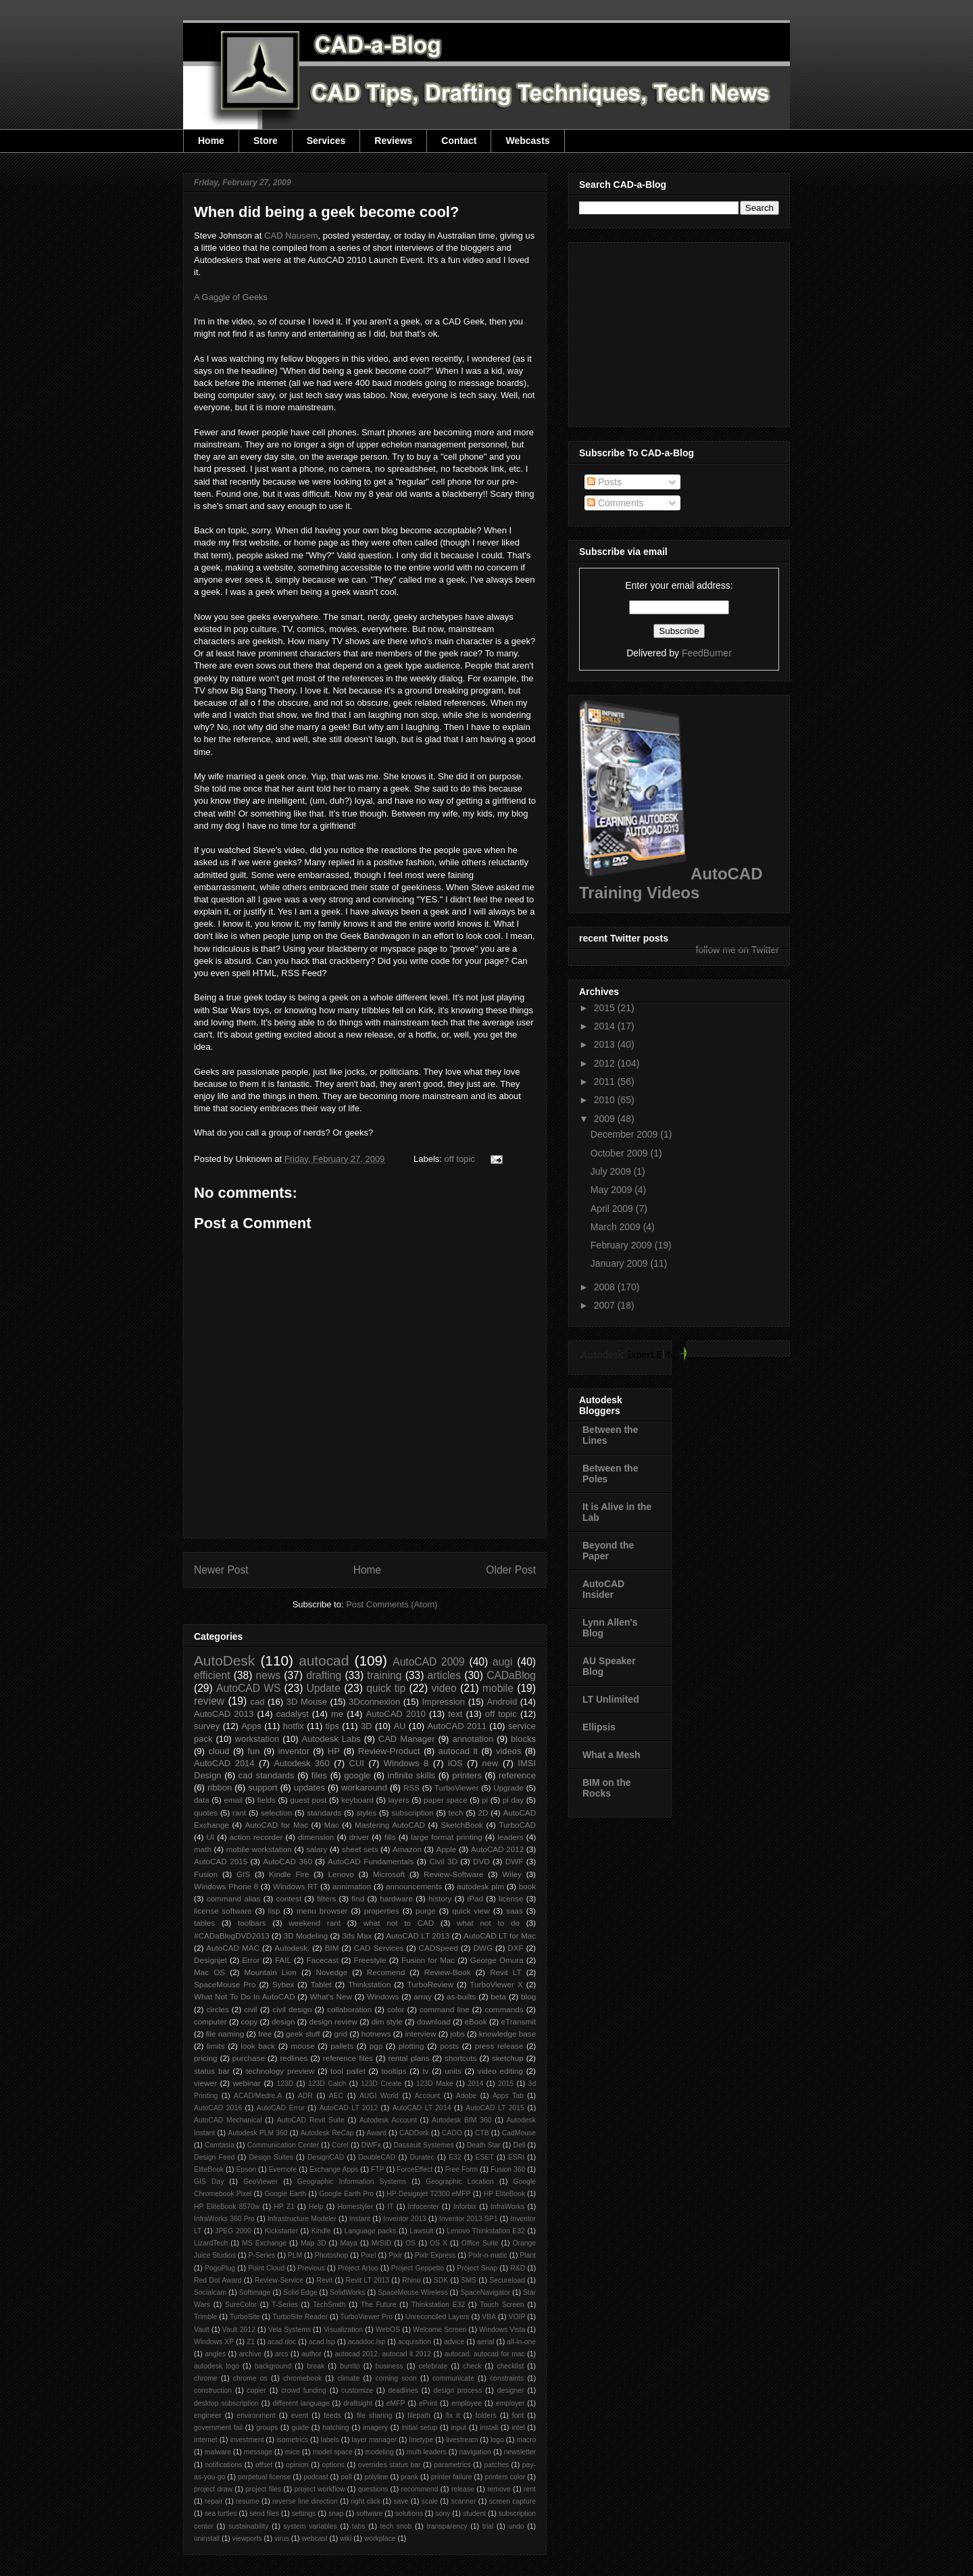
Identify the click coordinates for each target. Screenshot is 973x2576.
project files (263, 2489)
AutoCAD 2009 (428, 1662)
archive (250, 2354)
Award (376, 2133)
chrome (206, 2378)
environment (256, 2415)
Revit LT (506, 1972)
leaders (510, 1836)
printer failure (451, 2477)
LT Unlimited (610, 1699)
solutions (409, 2513)
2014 (475, 2083)
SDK (441, 2280)
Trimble (205, 2316)
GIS (243, 1874)
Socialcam (210, 2292)
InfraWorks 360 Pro (224, 2218)
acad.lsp (322, 2342)
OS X (438, 2243)
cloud (218, 1751)
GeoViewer (260, 2181)
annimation (351, 1886)
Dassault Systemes (424, 2145)
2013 (606, 1044)
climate (348, 2378)
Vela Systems (289, 2329)
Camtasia (219, 2145)
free (265, 2033)
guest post (308, 1799)
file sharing (375, 2415)
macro (526, 2440)
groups (267, 2427)
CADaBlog (511, 1675)
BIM (332, 1947)
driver (359, 1836)
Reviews (393, 140)
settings (304, 2513)
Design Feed (214, 2157)
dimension (316, 1836)
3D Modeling (306, 1935)
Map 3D (313, 2243)
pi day (513, 1799)
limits (216, 2045)
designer (510, 2390)
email (233, 1799)
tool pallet (348, 2070)
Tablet (321, 1984)
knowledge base (508, 2033)
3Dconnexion (374, 1702)
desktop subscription (226, 2403)
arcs (282, 2354)
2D (483, 1812)
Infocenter (423, 2206)
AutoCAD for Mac (276, 1824)
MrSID (381, 2243)
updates (309, 1787)
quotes (206, 1812)
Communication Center (283, 2145)
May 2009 (612, 1189)
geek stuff (303, 2033)
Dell (519, 2145)
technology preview (280, 2070)
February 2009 (623, 1245)
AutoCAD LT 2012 (348, 2108)
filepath (418, 2415)
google (357, 1775)
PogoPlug (220, 2268)
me (337, 1714)
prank (409, 2477)
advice (454, 2342)
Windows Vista (502, 2329)
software (369, 2513)
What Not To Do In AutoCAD (244, 1996)
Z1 (251, 2342)
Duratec (421, 2157)
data (201, 1799)
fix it (453, 2415)
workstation (257, 1739)
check (472, 2366)
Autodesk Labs (330, 1739)
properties (381, 1910)
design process (457, 2390)
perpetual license (264, 2477)
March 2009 (617, 1226)
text (455, 1714)
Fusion (206, 1874)
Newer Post (221, 1570)
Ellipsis (599, 1727)
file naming (225, 2033)
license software (223, 1910)
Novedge (331, 1972)
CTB (482, 2133)
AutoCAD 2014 (224, 1763)
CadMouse (519, 2133)
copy (249, 2021)
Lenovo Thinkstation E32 (486, 2231)
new (490, 1763)
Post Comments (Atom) (391, 1604)
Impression (443, 1702)
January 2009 (621, 1263)
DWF (514, 1861)
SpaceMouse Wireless (412, 2292)
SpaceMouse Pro (224, 1984)
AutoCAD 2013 (223, 1714)
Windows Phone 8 (226, 1886)
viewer (205, 2083)
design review (333, 2021)
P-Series (261, 2255)
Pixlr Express (435, 2255)
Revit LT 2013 (367, 2280)
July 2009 (612, 1171)
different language (300, 2403)
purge (426, 1910)
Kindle (321, 2231)
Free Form (461, 2169)
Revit (324, 2280)
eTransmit (518, 2021)
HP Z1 (284, 2206)
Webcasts (527, 140)
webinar (247, 2083)
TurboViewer (456, 1787)
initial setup (419, 2427)
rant (239, 1812)
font (518, 2415)
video (443, 1688)
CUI (356, 1763)
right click (365, 2501)
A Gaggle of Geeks (231, 297)
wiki (345, 2538)
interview (420, 2033)
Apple (446, 1849)
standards (324, 1812)
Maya (348, 2243)
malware (218, 2452)
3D (366, 1726)
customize (357, 2390)
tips (332, 1726)
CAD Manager (406, 1739)
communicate (453, 2378)
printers (466, 1775)
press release (499, 2045)
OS (410, 2243)
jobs (457, 2033)
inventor (293, 1751)
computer (210, 2021)
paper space (446, 1799)
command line (445, 2009)
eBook (476, 2021)
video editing (500, 2070)
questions (373, 2489)
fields (266, 1799)
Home (211, 140)
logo (497, 2440)
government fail (218, 2427)
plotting (411, 2045)
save (400, 2501)
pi (485, 1799)
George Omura (497, 1959)
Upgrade (508, 1787)
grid (340, 2033)
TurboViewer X (496, 1984)
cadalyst (292, 1714)
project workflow (320, 2489)
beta (498, 1996)
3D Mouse (306, 1702)
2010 (606, 1099)
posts (449, 2045)
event (299, 2415)
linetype (421, 2440)
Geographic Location (460, 2181)
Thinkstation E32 (438, 2304)
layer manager (374, 2440)
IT (390, 2206)
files (319, 1775)
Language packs (370, 2231)
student (474, 2513)
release (462, 2489)
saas (514, 1910)
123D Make (434, 2083)
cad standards (267, 1775)
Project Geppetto (417, 2268)
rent (530, 2489)
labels (330, 2440)
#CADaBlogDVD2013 (232, 1935)
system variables (310, 2526)
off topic (460, 1159)
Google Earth (285, 2193)
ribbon (219, 1787)
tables (204, 1922)
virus (281, 2538)
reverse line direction (305, 2501)
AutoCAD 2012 (497, 1849)
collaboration (349, 2009)
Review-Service (279, 2280)
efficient (212, 1675)
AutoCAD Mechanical (228, 2120)
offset (263, 2465)
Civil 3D (443, 1861)
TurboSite (245, 2316)
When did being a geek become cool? (326, 211)
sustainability (248, 2526)
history (439, 1898)
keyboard (357, 1799)
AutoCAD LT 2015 (495, 2108)
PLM (295, 2255)
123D (285, 2083)
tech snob (396, 2526)
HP (334, 1751)
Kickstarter (281, 2231)
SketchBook (461, 1824)
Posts (604, 482)
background (273, 2366)
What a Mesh (611, 1754)
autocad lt (458, 1751)
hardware (396, 1898)
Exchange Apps (333, 2169)
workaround (364, 1787)
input (459, 2427)
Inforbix (464, 2206)
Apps (251, 1726)
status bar (212, 2070)
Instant (359, 2218)
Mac (331, 1824)
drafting (323, 1675)
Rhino (411, 2280)
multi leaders (427, 2452)
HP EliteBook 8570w (226, 2206)
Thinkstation (369, 1984)
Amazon (407, 1849)
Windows (383, 1996)
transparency (446, 2526)
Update (324, 1688)
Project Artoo (358, 2268)
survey (207, 1726)
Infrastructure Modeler (302, 2218)
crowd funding (303, 2390)
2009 (606, 1118)
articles (444, 1675)
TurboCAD (517, 1824)
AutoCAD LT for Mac (500, 1935)
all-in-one (521, 2342)
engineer (207, 2415)
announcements (414, 1886)
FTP (377, 2169)
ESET (485, 2157)
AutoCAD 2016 (218, 2108)
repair (214, 2501)
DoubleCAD (376, 2157)
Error (250, 1959)
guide (299, 2427)
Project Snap (477, 2268)
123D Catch (327, 2083)
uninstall (207, 2538)
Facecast (323, 1959)
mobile (498, 1688)
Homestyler (356, 2206)
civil (250, 2009)
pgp (376, 2045)
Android (502, 1702)
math (202, 1849)
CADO (452, 2133)
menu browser (322, 1910)
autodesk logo (216, 2366)
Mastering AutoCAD (390, 1824)
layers (398, 1799)
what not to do (488, 1922)
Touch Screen (502, 2304)
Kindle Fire (289, 1874)
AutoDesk (224, 1660)
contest (289, 1898)
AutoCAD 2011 (457, 1726)
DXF (515, 1947)
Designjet (210, 1959)
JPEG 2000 (233, 2231)
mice (292, 2452)
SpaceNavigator (485, 2292)
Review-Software (453, 1874)
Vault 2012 (238, 2329)
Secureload (507, 2280)
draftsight (357, 2403)
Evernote (283, 2169)
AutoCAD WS (248, 1688)
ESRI (516, 2157)
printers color (504, 2477)
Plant (528, 2255)
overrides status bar (389, 2465)
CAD (291, 235)
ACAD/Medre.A (258, 2095)
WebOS (388, 2329)
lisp (274, 1910)
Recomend (386, 1972)
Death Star (484, 2145)
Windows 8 (406, 1763)
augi (502, 1662)
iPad (475, 1898)
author (311, 2354)
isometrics (292, 2440)
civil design (291, 2009)
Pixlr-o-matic (487, 2255)
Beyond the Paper (608, 1550)
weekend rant (315, 1922)
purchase (248, 2057)
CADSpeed (438, 1947)
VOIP (517, 2316)
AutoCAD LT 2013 (417, 1935)
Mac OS (209, 1972)
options (333, 2465)
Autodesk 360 (301, 1763)
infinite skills (411, 1775)
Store (265, 140)
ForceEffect (414, 2169)
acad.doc (282, 2342)
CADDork (414, 2133)
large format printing (446, 1836)
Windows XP (214, 2342)
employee (466, 2403)
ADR (305, 2095)
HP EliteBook (504, 2193)
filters (326, 1898)
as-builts (461, 1996)
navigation (475, 2452)
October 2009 (621, 1153)
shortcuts (460, 2057)
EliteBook (209, 2169)
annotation (472, 1739)
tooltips (393, 2070)
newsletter (520, 2452)
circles (217, 2009)
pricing (205, 2057)
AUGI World (379, 2095)
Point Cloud (266, 2268)
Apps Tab (508, 2095)
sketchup (508, 2057)
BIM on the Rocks (606, 1788)
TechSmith (329, 2304)
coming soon (395, 2378)
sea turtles (221, 2513)
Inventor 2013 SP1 (468, 2218)
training (384, 1675)
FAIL (283, 1959)
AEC (336, 2095)
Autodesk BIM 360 (462, 2120)
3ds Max (357, 1935)
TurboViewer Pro (367, 2316)
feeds (332, 2415)
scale (430, 2501)
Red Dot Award (218, 2280)
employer (510, 2403)
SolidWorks (347, 2292)
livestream (462, 2440)
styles (366, 1812)
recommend (420, 2489)
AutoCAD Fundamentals (371, 1861)
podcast (315, 2477)
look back (258, 2045)
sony (442, 2513)
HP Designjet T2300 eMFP (428, 2193)
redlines (293, 2057)
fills (390, 1836)
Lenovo (340, 1874)
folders (486, 2415)
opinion (297, 2465)
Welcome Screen (439, 2329)
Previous (310, 2268)
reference (517, 1775)
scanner (463, 2501)
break (315, 2366)
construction (213, 2390)
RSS (411, 1787)
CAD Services (379, 1947)
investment (247, 2440)
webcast (314, 2538)
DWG (483, 1947)
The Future (379, 2304)
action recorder (256, 1836)
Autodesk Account (388, 2120)
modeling (380, 2452)
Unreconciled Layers (437, 2316)
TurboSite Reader (300, 2316)
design (283, 2021)
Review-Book (447, 1972)
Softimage (255, 2292)
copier (256, 2390)
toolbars (252, 1922)
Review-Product (389, 1751)
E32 (455, 2157)
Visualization (343, 2329)
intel (518, 2427)
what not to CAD (399, 1922)
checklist (510, 2366)
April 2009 (613, 1208)
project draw (213, 2489)
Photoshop (332, 2255)
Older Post (511, 1570)
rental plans (408, 2057)
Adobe (466, 2095)
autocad (324, 1660)
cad (257, 1702)
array (423, 1996)
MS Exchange (264, 2243)
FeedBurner (707, 653)
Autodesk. (291, 1947)
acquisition (414, 2342)
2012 (606, 1063)
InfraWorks (507, 2206)
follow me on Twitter (737, 949)
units (453, 2070)
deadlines (403, 2390)
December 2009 (626, 1134)
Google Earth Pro (346, 2193)
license (511, 1898)
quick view (471, 1910)
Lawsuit (421, 2231)
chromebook (302, 2378)
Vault (201, 2329)
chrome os (250, 2378)
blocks (523, 1739)
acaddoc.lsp (366, 2342)
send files (264, 2513)
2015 (506, 2083)
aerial (485, 2342)
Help (316, 2206)
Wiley (512, 1874)
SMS (469, 2280)
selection (276, 1812)
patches (496, 2465)
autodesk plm (480, 1886)
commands (503, 2009)
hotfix (293, 1726)
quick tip (385, 1688)
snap (336, 2513)
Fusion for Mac (428, 1959)
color (395, 2009)
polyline (376, 2477)
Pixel (368, 2255)
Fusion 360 (508, 2169)
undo (516, 2526)
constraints (507, 2378)
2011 (606, 1081)
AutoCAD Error (281, 2108)
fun (254, 1751)
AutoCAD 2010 (396, 1714)
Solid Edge (300, 2292)
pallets (341, 2045)
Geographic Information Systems (351, 2181)
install (489, 2427)
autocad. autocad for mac (485, 2354)
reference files (348, 2057)
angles (215, 2354)
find (357, 1898)
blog (528, 1996)
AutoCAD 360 (287, 1861)
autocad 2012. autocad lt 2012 (383, 2354)
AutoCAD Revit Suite (311, 2120)
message (258, 2452)
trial (488, 2526)
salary (316, 1849)
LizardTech (211, 2243)
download (434, 2021)
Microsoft (389, 1874)
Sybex (283, 1984)
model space (333, 2452)
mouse (303, 2045)
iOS (455, 1763)
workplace (380, 2538)
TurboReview (430, 1984)
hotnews (376, 2033)
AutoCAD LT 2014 (422, 2108)
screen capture (512, 2501)
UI (210, 1836)
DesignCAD (325, 2157)
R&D (517, 2268)
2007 (606, 1305)
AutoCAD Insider (603, 1589)
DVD (481, 1861)
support (262, 1787)
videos (509, 1751)
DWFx (371, 2145)
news (268, 1675)
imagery (375, 2427)
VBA (489, 2316)
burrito (349, 2366)
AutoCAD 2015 (220, 1861)
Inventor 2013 (404, 2218)
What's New (330, 1996)
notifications (223, 2465)
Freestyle (370, 1959)
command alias (234, 1898)
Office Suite (480, 2243)
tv (425, 2070)
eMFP (395, 2403)
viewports (247, 2538)
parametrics (452, 2465)
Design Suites (271, 2157)
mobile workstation (259, 1849)
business (389, 2366)
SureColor (241, 2304)
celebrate (433, 2366)
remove (499, 2489)
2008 (606, 1287)
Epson (246, 2169)
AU (399, 1726)
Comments (615, 502)
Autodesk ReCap (327, 2133)
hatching (335, 2427)
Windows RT (295, 1886)
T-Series (285, 2304)
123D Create (381, 2083)
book (527, 1886)
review (209, 1701)
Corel (340, 2145)
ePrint (428, 2403)
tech (456, 1812)
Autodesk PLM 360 (257, 2133)
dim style (387, 2021)
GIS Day (209, 2181)
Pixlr (395, 2255)
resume (247, 2501)
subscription (412, 1812)
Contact (458, 140)
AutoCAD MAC (232, 1947)
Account (428, 2095)
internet (206, 2440)
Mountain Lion (271, 1972)
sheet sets (360, 1849)
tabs (359, 2526)
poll (346, 2477)
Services (326, 140)
